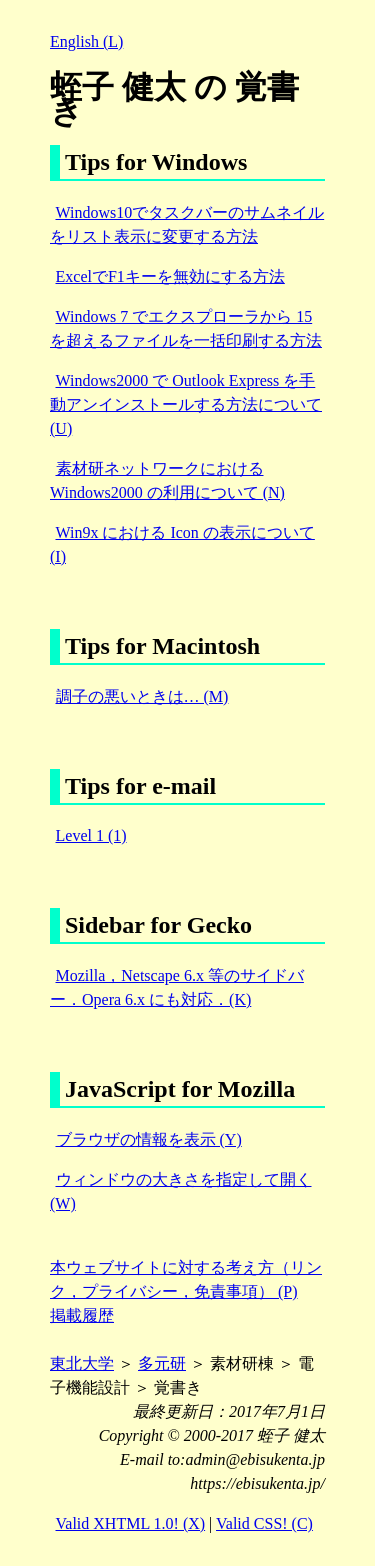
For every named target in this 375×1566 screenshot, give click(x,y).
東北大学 (82, 1363)
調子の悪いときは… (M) (142, 696)
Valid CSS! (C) (264, 1523)
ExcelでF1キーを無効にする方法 (170, 276)
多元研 (162, 1363)
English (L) (86, 41)
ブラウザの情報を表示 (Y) (149, 1139)
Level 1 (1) (91, 835)
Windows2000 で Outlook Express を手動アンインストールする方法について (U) (186, 404)
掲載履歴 (82, 1315)
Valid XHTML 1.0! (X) (131, 1523)
